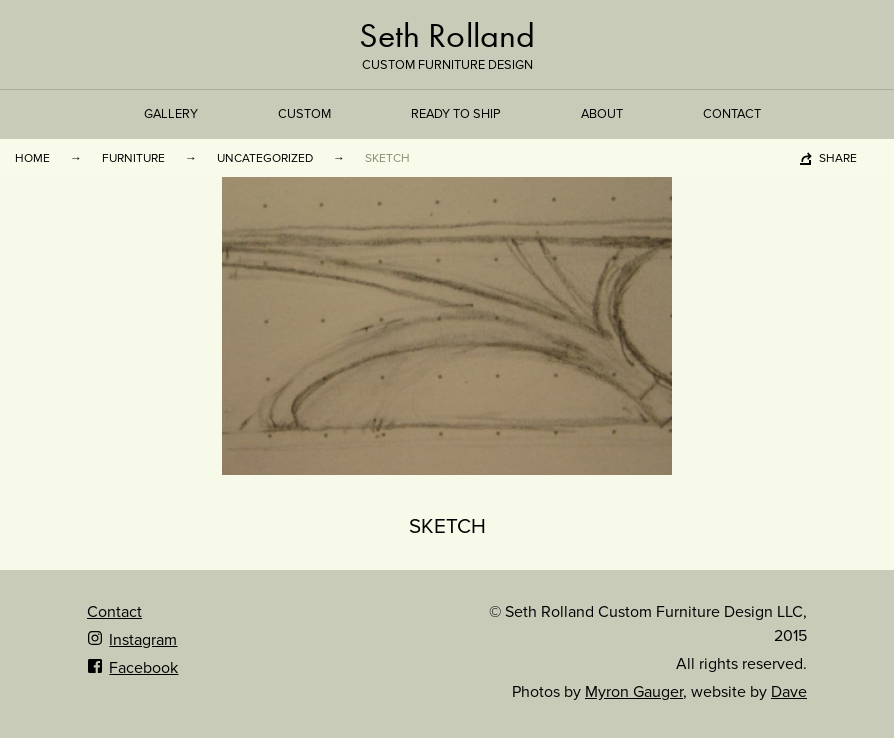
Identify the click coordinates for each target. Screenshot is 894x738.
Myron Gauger (634, 692)
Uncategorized (265, 158)
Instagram (132, 640)
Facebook (132, 668)
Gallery (171, 114)
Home (32, 158)
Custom (304, 114)
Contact (732, 114)
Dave (789, 692)
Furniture (133, 158)
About (602, 114)
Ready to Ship (456, 114)
